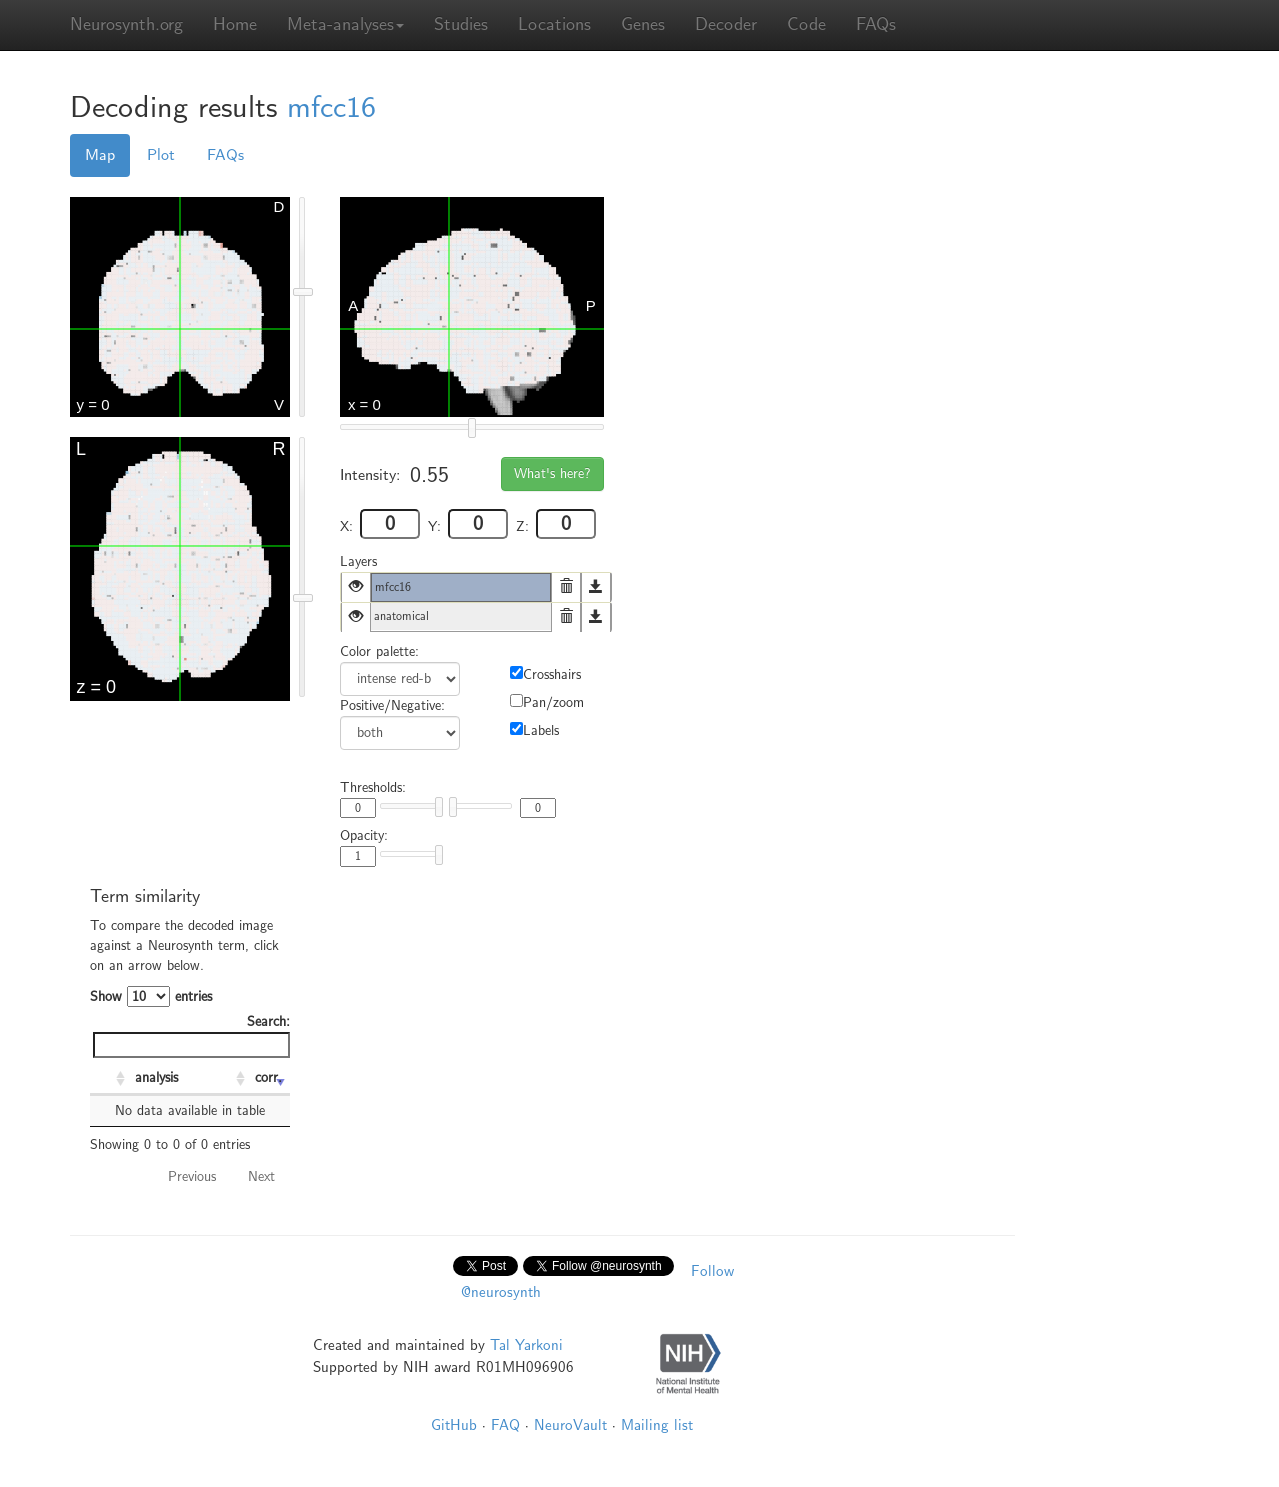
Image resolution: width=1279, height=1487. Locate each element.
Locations (554, 24)
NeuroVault (570, 1425)
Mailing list (657, 1425)
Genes (643, 24)
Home (235, 24)
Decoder (726, 24)
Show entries (151, 996)
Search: (191, 1035)
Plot (161, 155)
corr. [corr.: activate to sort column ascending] (268, 1077)
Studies (461, 24)
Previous (192, 1176)
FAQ (505, 1425)
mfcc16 (331, 107)
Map (100, 155)
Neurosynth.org (126, 24)
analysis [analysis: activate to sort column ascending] (156, 1077)
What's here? (552, 473)
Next (261, 1176)
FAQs (876, 24)
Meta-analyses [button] (345, 24)
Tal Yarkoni (526, 1345)
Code (806, 24)
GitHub (454, 1425)
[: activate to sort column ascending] (110, 1079)
